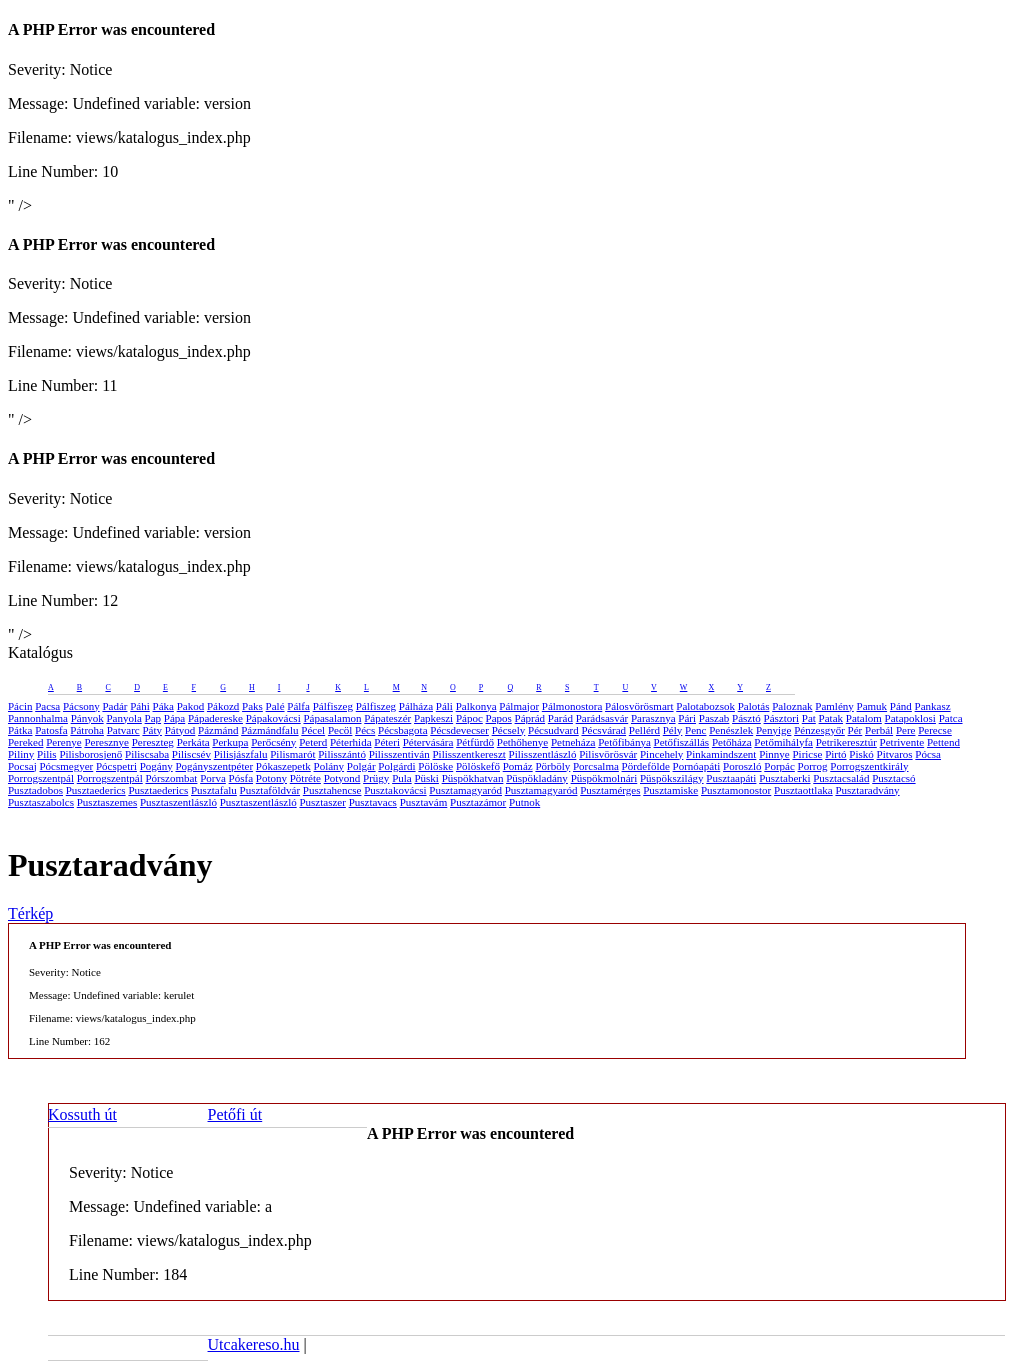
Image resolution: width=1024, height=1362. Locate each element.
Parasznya (653, 718)
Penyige (773, 730)
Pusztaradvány (867, 790)
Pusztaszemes (107, 802)
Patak (831, 718)
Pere (906, 730)
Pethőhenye (522, 742)
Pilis (47, 754)
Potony (271, 778)
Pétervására (428, 742)
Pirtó (835, 754)
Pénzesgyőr (819, 730)
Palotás (754, 706)
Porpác (779, 766)
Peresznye (106, 742)
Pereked (25, 742)
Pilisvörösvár (608, 754)
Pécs (365, 730)
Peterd (313, 742)
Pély (673, 730)
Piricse (807, 754)
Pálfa (298, 706)
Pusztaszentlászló (178, 802)
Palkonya (476, 706)
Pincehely (661, 754)
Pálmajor (519, 706)
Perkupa (230, 742)
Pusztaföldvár (270, 790)
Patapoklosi (910, 718)
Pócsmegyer (66, 766)
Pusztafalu (214, 790)
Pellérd (644, 730)
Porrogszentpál (41, 778)
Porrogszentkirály (869, 766)
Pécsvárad (603, 730)
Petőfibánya (624, 742)
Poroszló (742, 766)
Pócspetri (116, 766)
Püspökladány (537, 778)
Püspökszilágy (672, 778)
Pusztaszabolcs (41, 802)
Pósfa (241, 778)
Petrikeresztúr (846, 742)
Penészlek (731, 730)
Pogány (156, 766)
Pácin (20, 706)
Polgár (361, 766)
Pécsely (509, 730)
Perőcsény (273, 742)
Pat (809, 718)
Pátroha (87, 730)
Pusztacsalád (841, 778)
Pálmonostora (572, 706)
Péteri (387, 742)
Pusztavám (424, 802)
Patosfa (51, 730)
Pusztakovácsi (395, 790)
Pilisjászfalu (241, 754)
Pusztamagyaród (465, 790)
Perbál (879, 730)
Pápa (174, 718)
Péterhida (351, 742)
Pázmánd (218, 730)
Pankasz (933, 706)
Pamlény (834, 706)
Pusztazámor (478, 802)
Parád (560, 718)
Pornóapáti (697, 766)
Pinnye (774, 754)
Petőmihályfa (783, 742)
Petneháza (573, 742)
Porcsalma (596, 766)
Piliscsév (191, 754)
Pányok (87, 718)
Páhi (140, 706)
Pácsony (81, 706)
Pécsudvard (553, 730)
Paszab (714, 718)
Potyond (342, 778)
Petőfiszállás (682, 742)
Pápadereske (215, 718)
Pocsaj (22, 766)
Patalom (864, 718)
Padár (114, 706)
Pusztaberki (784, 778)
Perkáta (193, 742)
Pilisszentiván (399, 754)
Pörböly (552, 766)
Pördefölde (646, 766)
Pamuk (872, 706)
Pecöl (340, 730)
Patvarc (123, 730)
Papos (499, 718)
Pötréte (305, 778)
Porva (213, 778)
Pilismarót (292, 754)
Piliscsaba (147, 754)
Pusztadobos (35, 790)
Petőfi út (235, 1114)
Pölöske (435, 766)
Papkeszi (433, 718)
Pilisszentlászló (543, 754)
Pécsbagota (402, 730)
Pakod (191, 706)
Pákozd (223, 706)
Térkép (30, 913)
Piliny (21, 754)
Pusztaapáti (731, 778)
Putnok (524, 802)
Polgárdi (396, 766)
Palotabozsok (705, 706)
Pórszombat (171, 778)
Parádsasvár (602, 718)
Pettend (943, 742)
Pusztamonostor (736, 790)
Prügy (376, 778)
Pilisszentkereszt (469, 754)
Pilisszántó (342, 754)
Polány (329, 766)
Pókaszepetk (283, 766)
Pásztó (746, 718)
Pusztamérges (610, 790)
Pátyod (180, 730)
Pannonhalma (38, 718)
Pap (153, 718)
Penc (695, 730)
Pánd (901, 706)
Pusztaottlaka (803, 790)
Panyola (123, 718)
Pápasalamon (332, 718)
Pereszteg (153, 742)
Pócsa (928, 754)
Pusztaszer (322, 802)
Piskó (861, 754)
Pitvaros (895, 754)
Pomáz (518, 766)
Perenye (63, 742)
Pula (402, 778)
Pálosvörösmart (639, 706)
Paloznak (792, 706)
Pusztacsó (893, 778)
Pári (687, 718)
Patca (951, 718)
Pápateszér (387, 718)
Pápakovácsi (273, 718)
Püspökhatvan (473, 778)
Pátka (20, 730)
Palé (275, 706)
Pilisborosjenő (90, 754)
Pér (855, 730)
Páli (444, 706)
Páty (152, 730)
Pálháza (416, 706)
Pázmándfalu (269, 730)
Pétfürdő (475, 742)
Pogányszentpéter (214, 766)
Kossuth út (82, 1114)
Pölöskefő (478, 766)
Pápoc (469, 718)
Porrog (813, 766)
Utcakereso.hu (254, 1344)
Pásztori (781, 718)
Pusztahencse (332, 790)
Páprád (530, 718)
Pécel (313, 730)
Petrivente (902, 742)
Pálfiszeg (333, 706)
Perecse (935, 730)
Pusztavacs (373, 802)
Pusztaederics (96, 790)
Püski (426, 778)
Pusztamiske (670, 790)
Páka (163, 706)
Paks (252, 706)
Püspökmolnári (604, 778)
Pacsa (47, 706)
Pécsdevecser (459, 730)
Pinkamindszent (721, 754)
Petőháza (732, 742)
